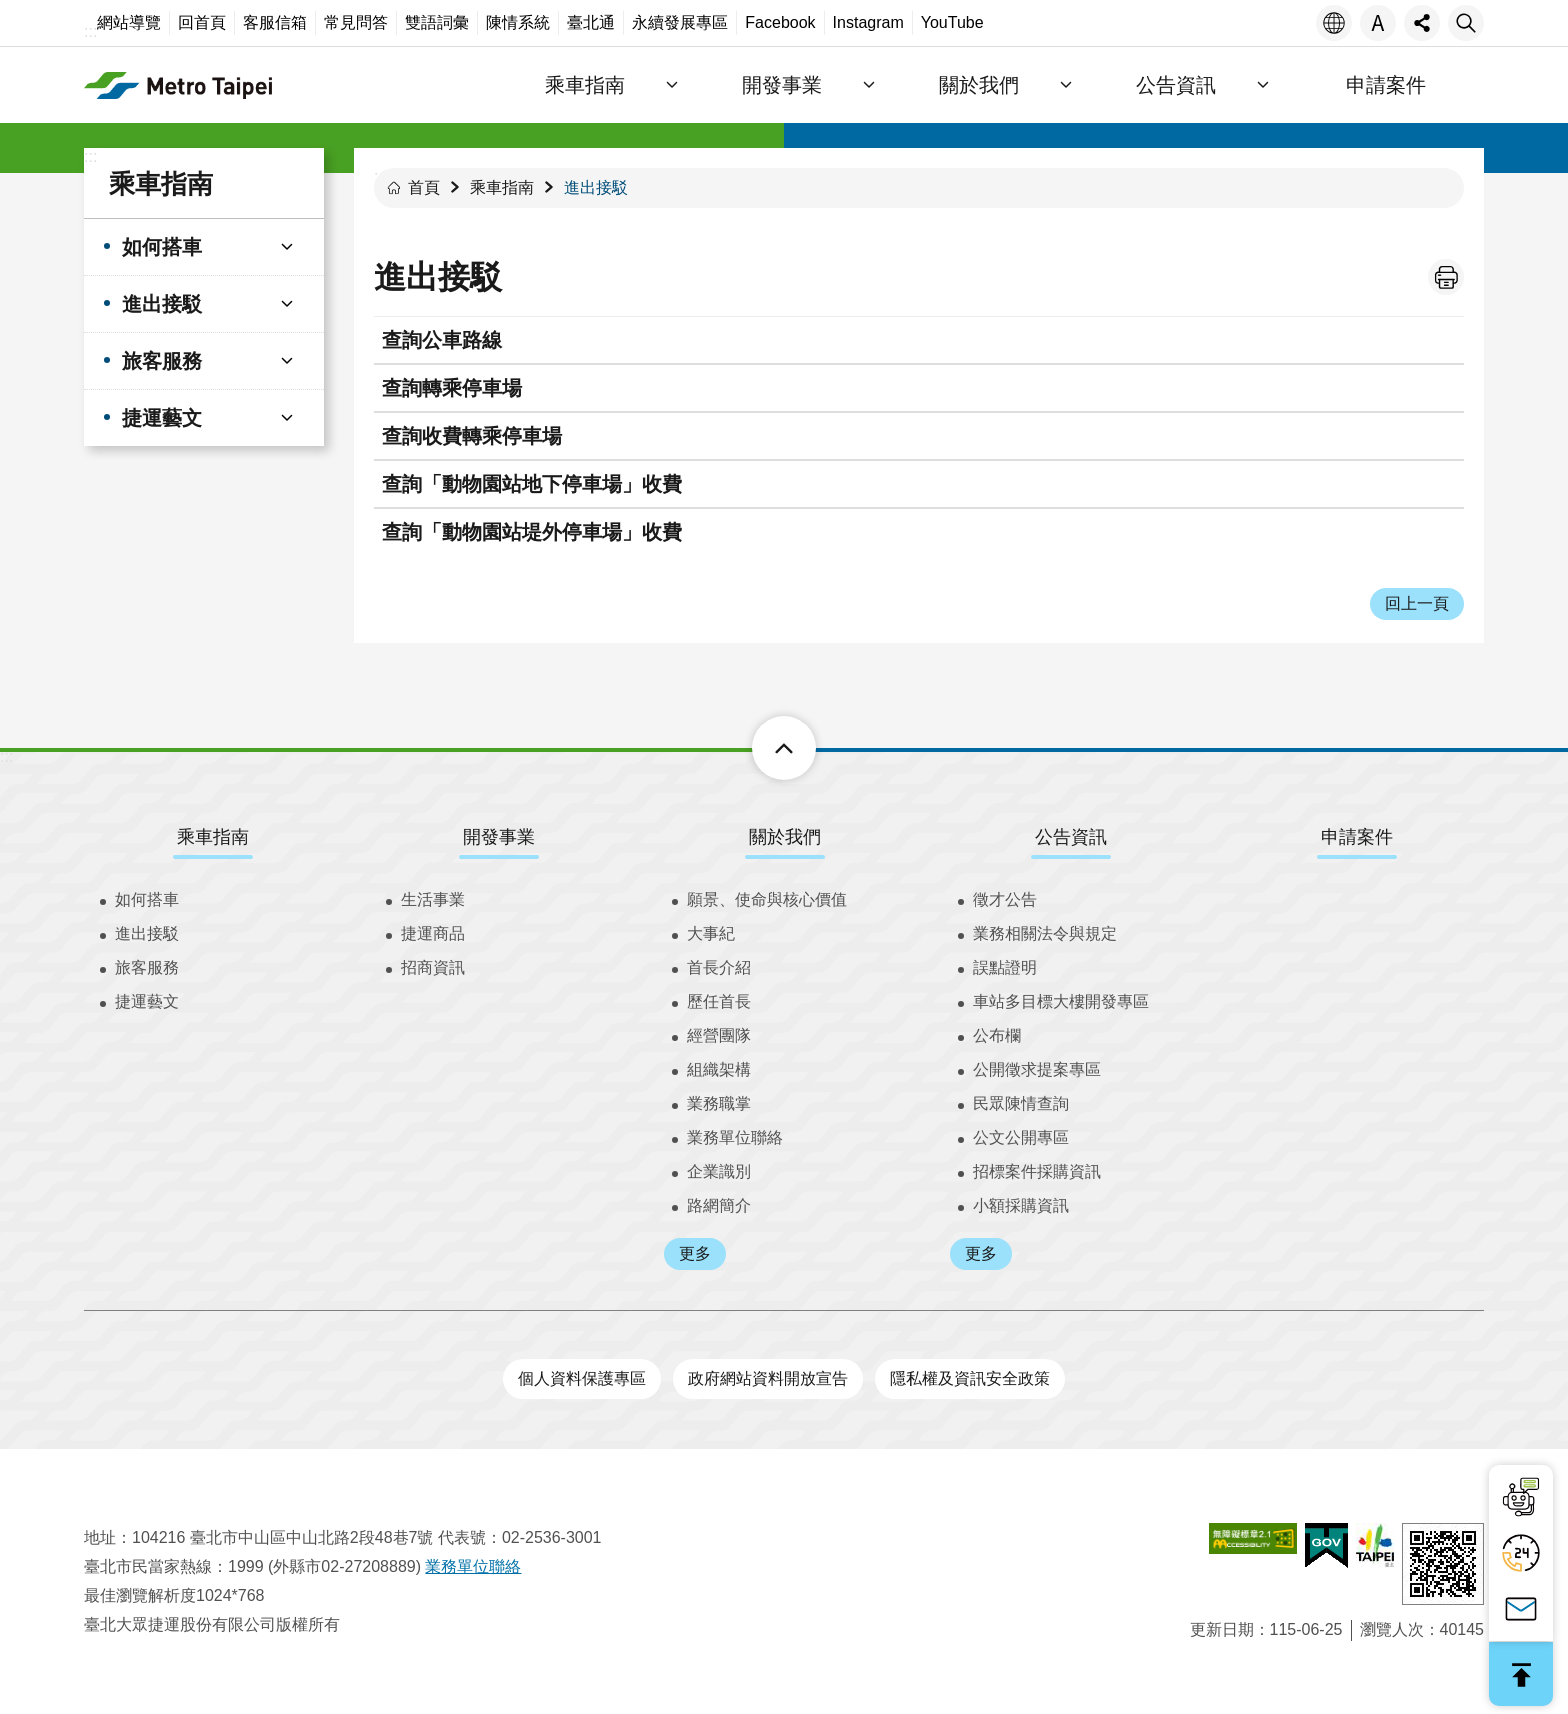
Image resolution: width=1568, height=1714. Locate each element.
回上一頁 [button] (1417, 603)
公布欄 (997, 1035)
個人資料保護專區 (582, 1378)
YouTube (952, 22)
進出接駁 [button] (162, 304)
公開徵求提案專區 (1037, 1069)
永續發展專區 (680, 22)
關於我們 (785, 837)
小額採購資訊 (1021, 1205)
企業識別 (719, 1171)
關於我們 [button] (1022, 85)
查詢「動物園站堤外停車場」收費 (532, 532)
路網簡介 (719, 1205)
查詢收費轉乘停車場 (472, 436)
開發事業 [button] (842, 85)
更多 (695, 1253)
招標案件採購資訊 (1037, 1171)
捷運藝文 (147, 1001)
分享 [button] (1422, 23)
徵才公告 (1005, 899)
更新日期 (1222, 1629)
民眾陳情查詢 (1021, 1103)
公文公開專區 (1021, 1137)
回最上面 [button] (1521, 1674)
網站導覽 (129, 22)
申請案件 (1394, 85)
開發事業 (499, 837)
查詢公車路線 (442, 340)
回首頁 (202, 22)
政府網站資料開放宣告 (768, 1378)
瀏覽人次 (1392, 1629)
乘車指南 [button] (662, 85)
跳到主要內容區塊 (10, 10)
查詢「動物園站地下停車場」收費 (532, 484)
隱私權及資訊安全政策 (970, 1378)
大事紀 (711, 933)
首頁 (424, 187)
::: (90, 31)
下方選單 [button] (761, 748)
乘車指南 (161, 184)
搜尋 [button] (1466, 23)
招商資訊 (433, 967)
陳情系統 (518, 22)
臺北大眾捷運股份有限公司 (229, 85)
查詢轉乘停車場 (452, 388)
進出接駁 (596, 187)
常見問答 (356, 22)
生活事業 (433, 899)
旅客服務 (147, 967)
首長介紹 (719, 967)
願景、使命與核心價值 (767, 899)
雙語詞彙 (437, 22)
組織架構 (719, 1069)
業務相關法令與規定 (1045, 933)
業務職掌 (719, 1103)
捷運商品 (433, 933)
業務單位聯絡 (735, 1137)
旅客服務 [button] (162, 361)
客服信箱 (275, 22)
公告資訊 (1071, 837)
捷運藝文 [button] (162, 418)
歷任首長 (719, 1001)
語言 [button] (1334, 23)
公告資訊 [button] (1202, 85)
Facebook (780, 22)
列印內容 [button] (1446, 277)
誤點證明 (1005, 967)
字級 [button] (1378, 23)
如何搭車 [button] (162, 247)
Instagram (868, 22)
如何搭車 (147, 899)
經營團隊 (719, 1035)
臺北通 (591, 22)
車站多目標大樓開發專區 (1061, 1001)
